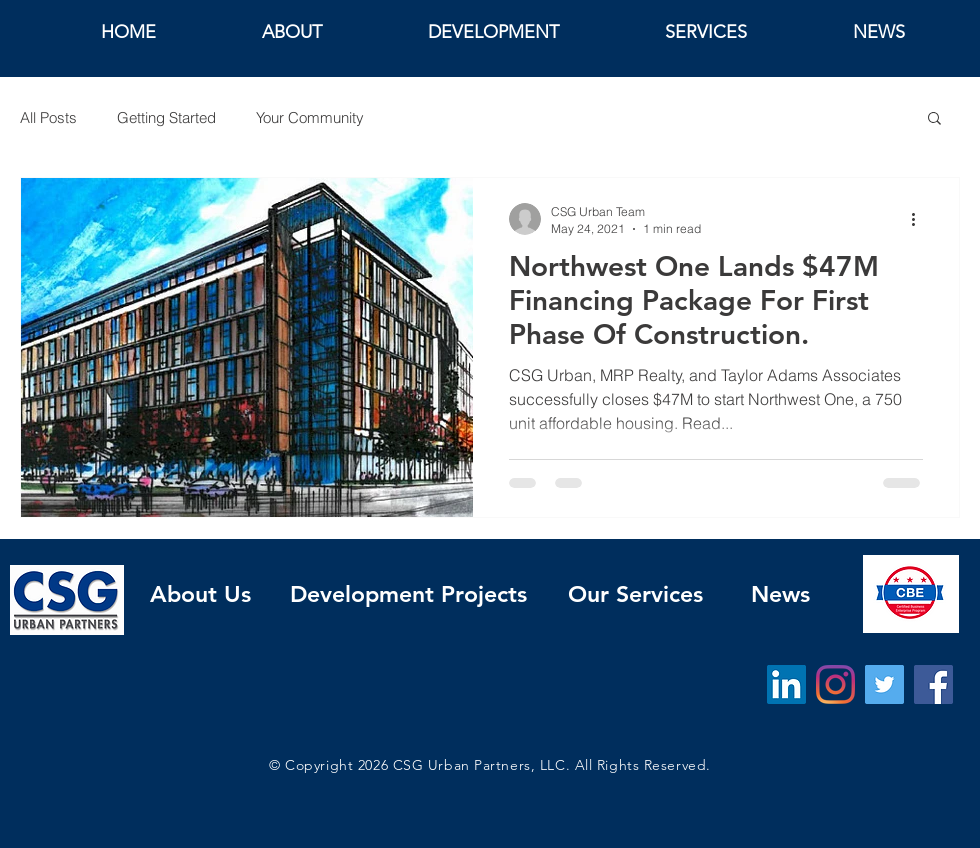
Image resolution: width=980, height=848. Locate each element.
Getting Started (166, 117)
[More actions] (920, 219)
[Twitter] (884, 684)
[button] (934, 119)
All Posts (48, 117)
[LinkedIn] (786, 684)
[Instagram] (835, 684)
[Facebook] (933, 684)
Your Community (310, 117)
